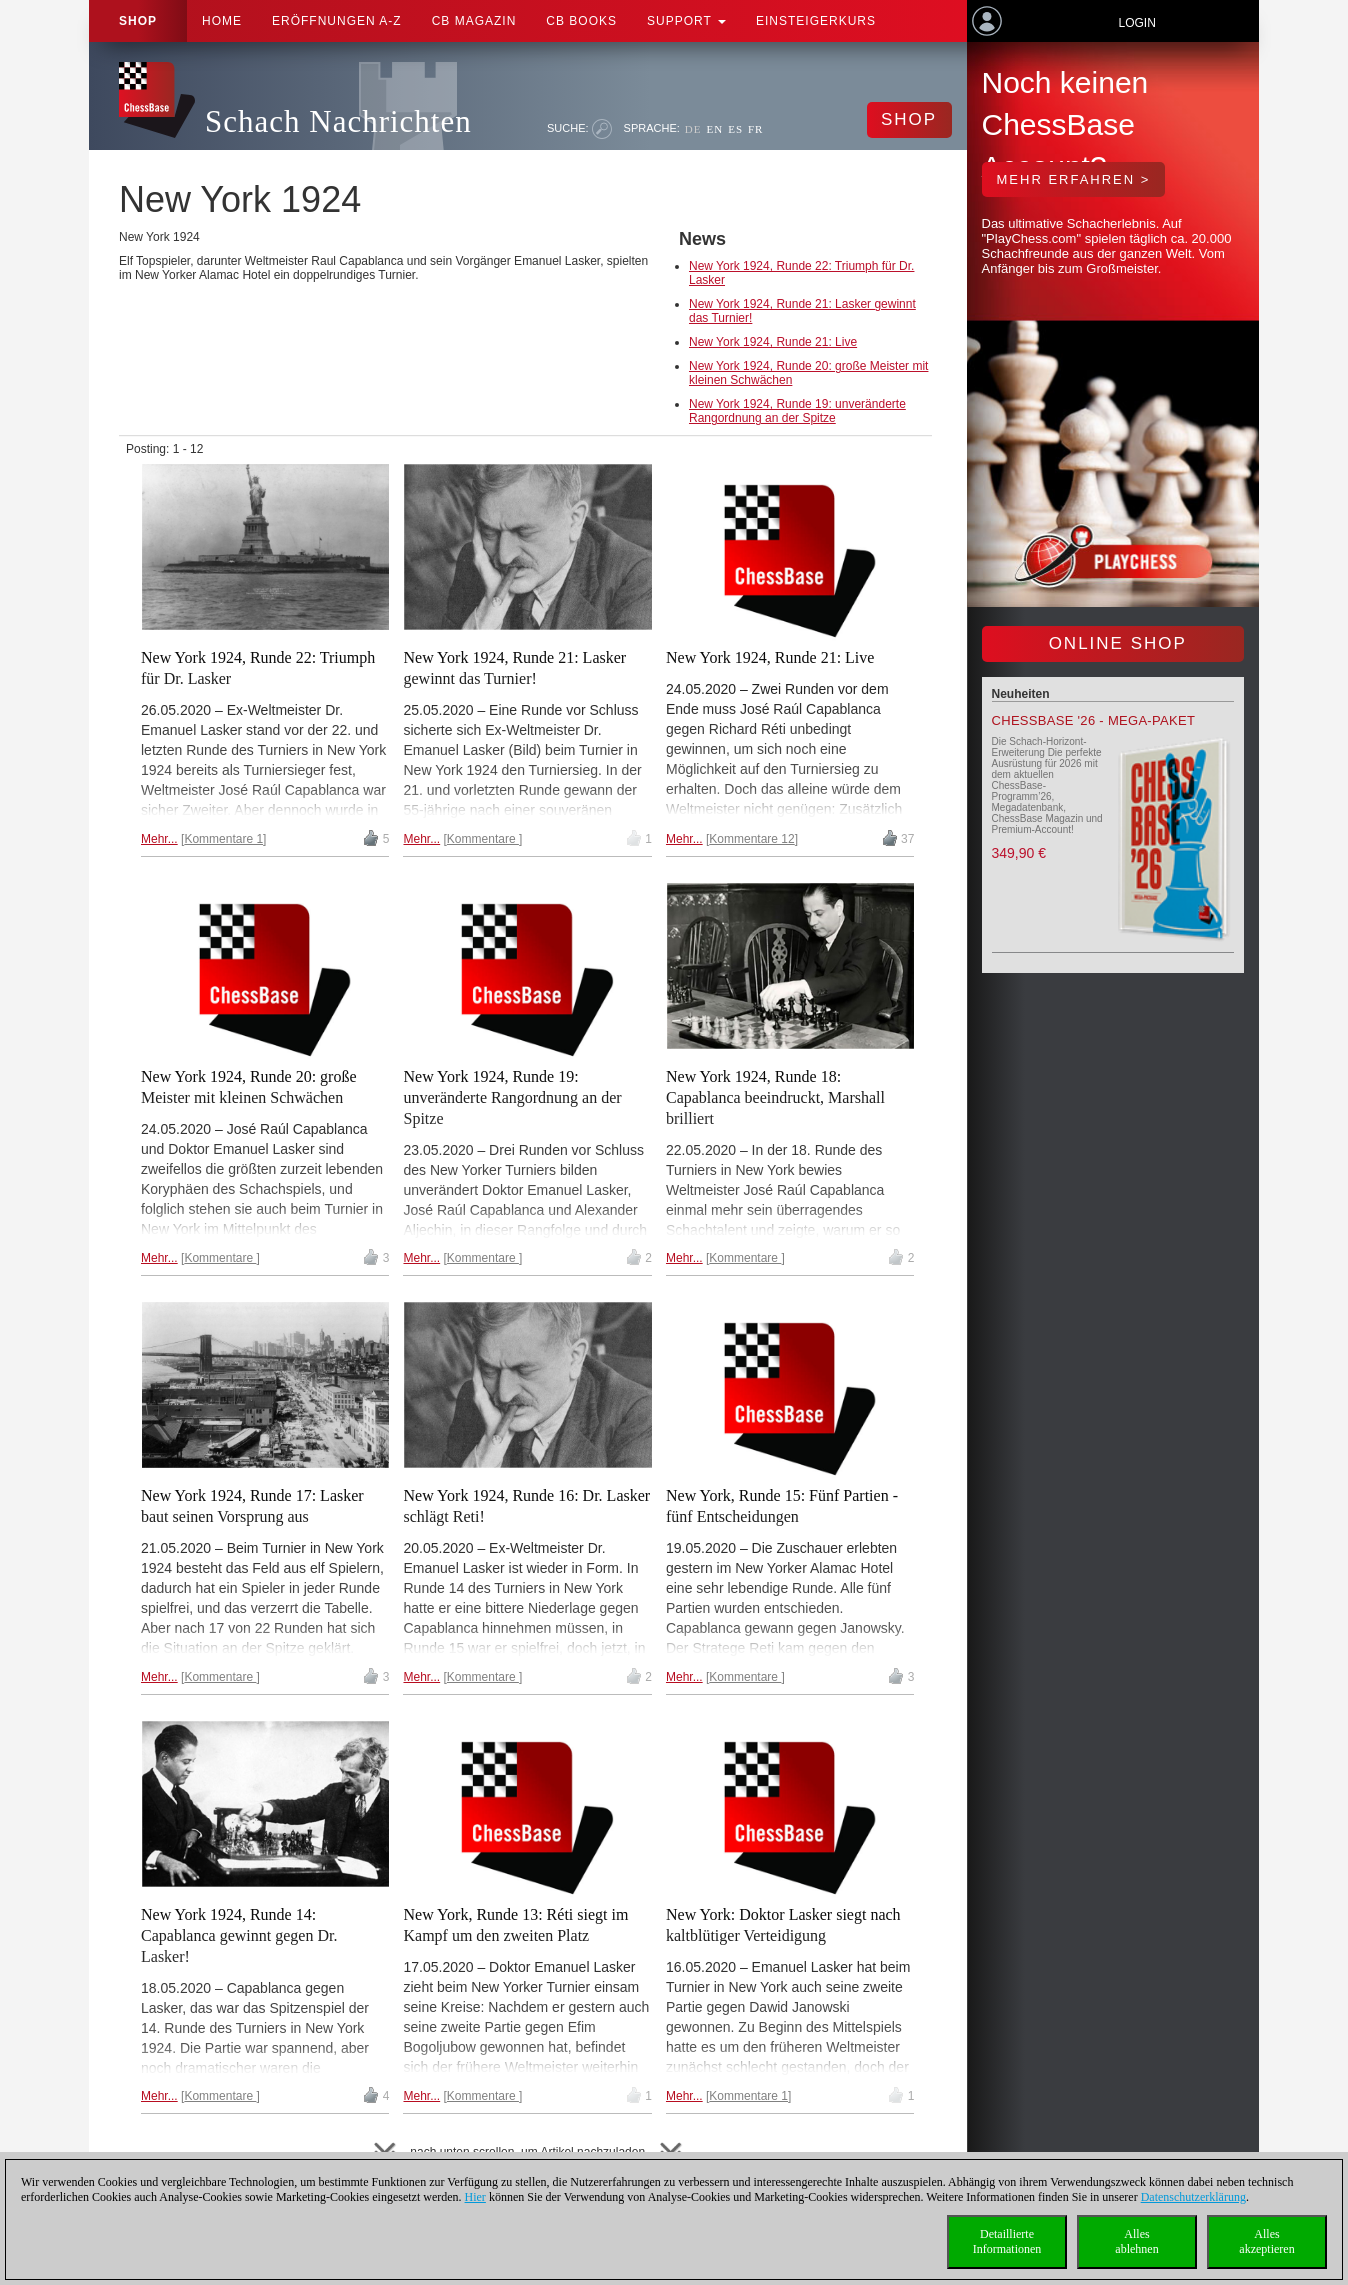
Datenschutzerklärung (1193, 2197)
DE (693, 129)
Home (222, 21)
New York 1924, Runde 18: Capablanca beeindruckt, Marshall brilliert (775, 1097)
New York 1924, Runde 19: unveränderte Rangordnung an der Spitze (797, 411)
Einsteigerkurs (816, 21)
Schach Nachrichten (338, 121)
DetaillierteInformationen (1007, 2241)
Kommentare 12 (751, 839)
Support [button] (686, 21)
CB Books (581, 21)
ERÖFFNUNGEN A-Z (337, 21)
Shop (138, 21)
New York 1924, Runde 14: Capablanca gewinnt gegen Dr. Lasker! (239, 1935)
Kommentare (483, 839)
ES (735, 129)
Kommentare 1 (223, 839)
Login (1136, 23)
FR (755, 129)
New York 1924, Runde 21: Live (773, 342)
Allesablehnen (1136, 2241)
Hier (475, 2197)
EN (714, 129)
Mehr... (159, 839)
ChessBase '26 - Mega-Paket (1094, 720)
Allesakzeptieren (1266, 2241)
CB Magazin (474, 21)
